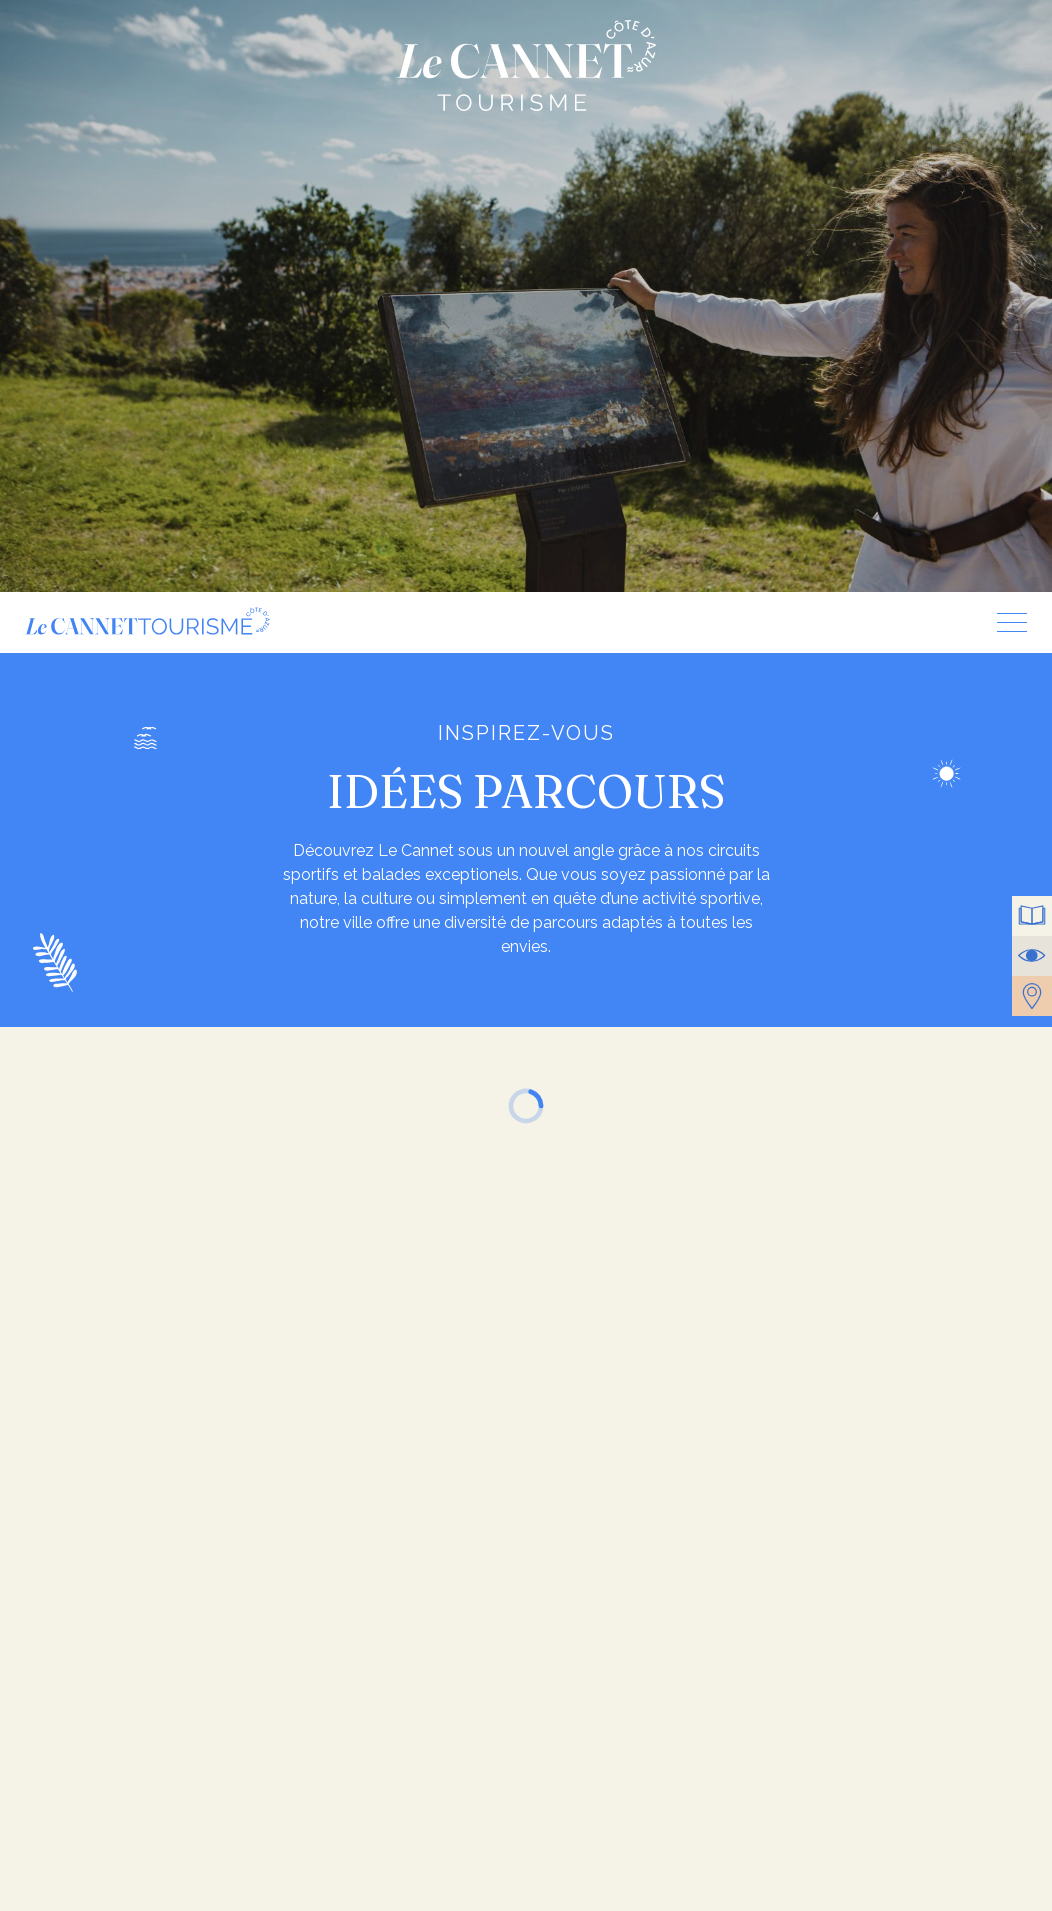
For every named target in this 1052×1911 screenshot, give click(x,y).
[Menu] (1004, 622)
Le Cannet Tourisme (526, 65)
